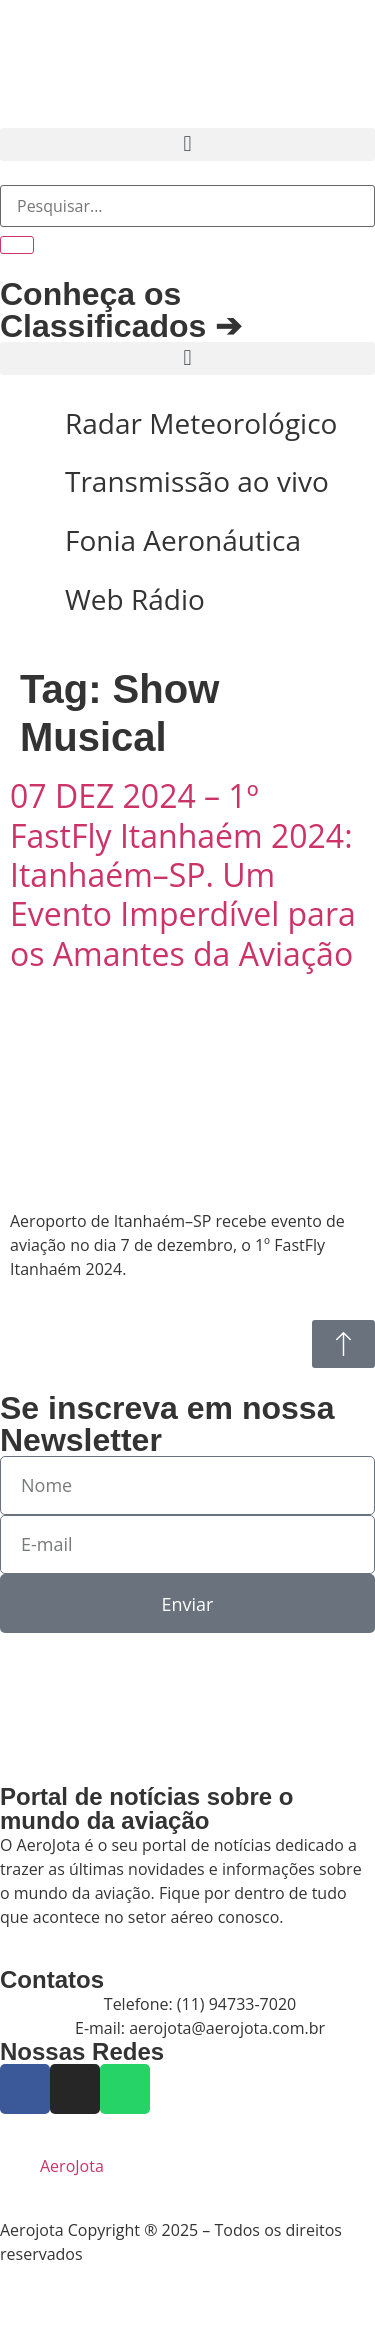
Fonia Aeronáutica (183, 540)
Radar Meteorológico (201, 423)
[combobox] (187, 206)
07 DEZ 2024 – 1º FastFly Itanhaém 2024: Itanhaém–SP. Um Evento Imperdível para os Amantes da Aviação (183, 874)
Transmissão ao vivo (197, 481)
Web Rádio (135, 599)
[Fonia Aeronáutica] (25, 541)
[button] (187, 144)
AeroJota (72, 2166)
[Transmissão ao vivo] (25, 482)
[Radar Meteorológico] (25, 424)
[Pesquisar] (17, 245)
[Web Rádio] (25, 600)
